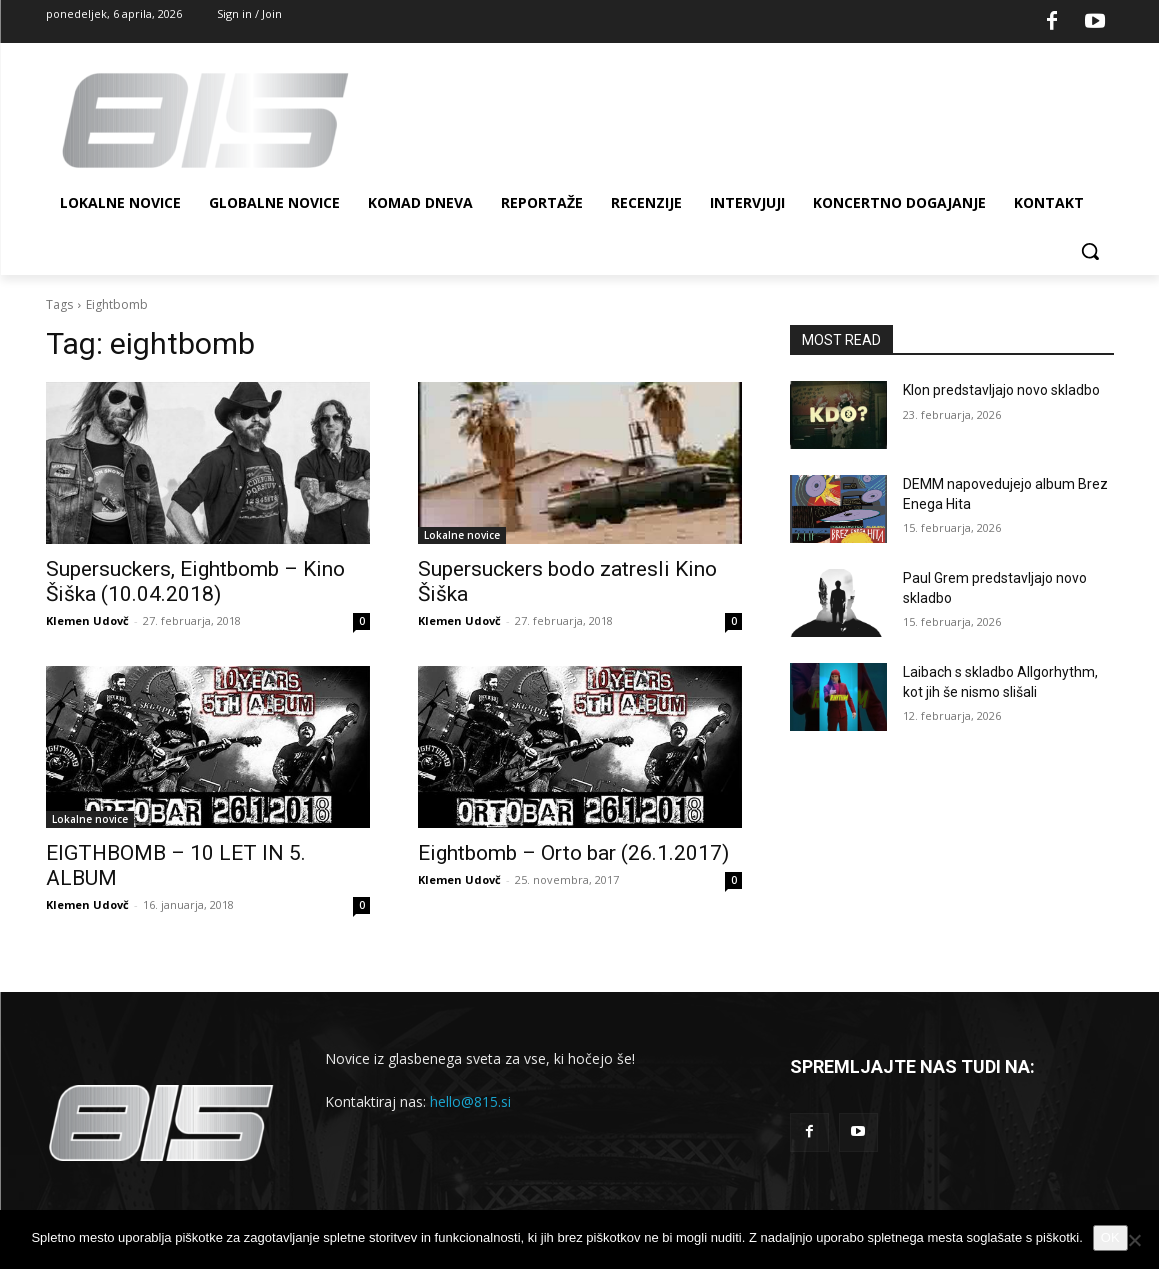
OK (1110, 1237)
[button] (1090, 251)
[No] (1134, 1240)
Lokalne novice (462, 535)
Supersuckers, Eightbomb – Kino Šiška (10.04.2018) (195, 581)
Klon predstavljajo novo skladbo (1001, 390)
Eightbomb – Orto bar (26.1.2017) (573, 853)
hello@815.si (470, 1101)
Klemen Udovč (87, 620)
